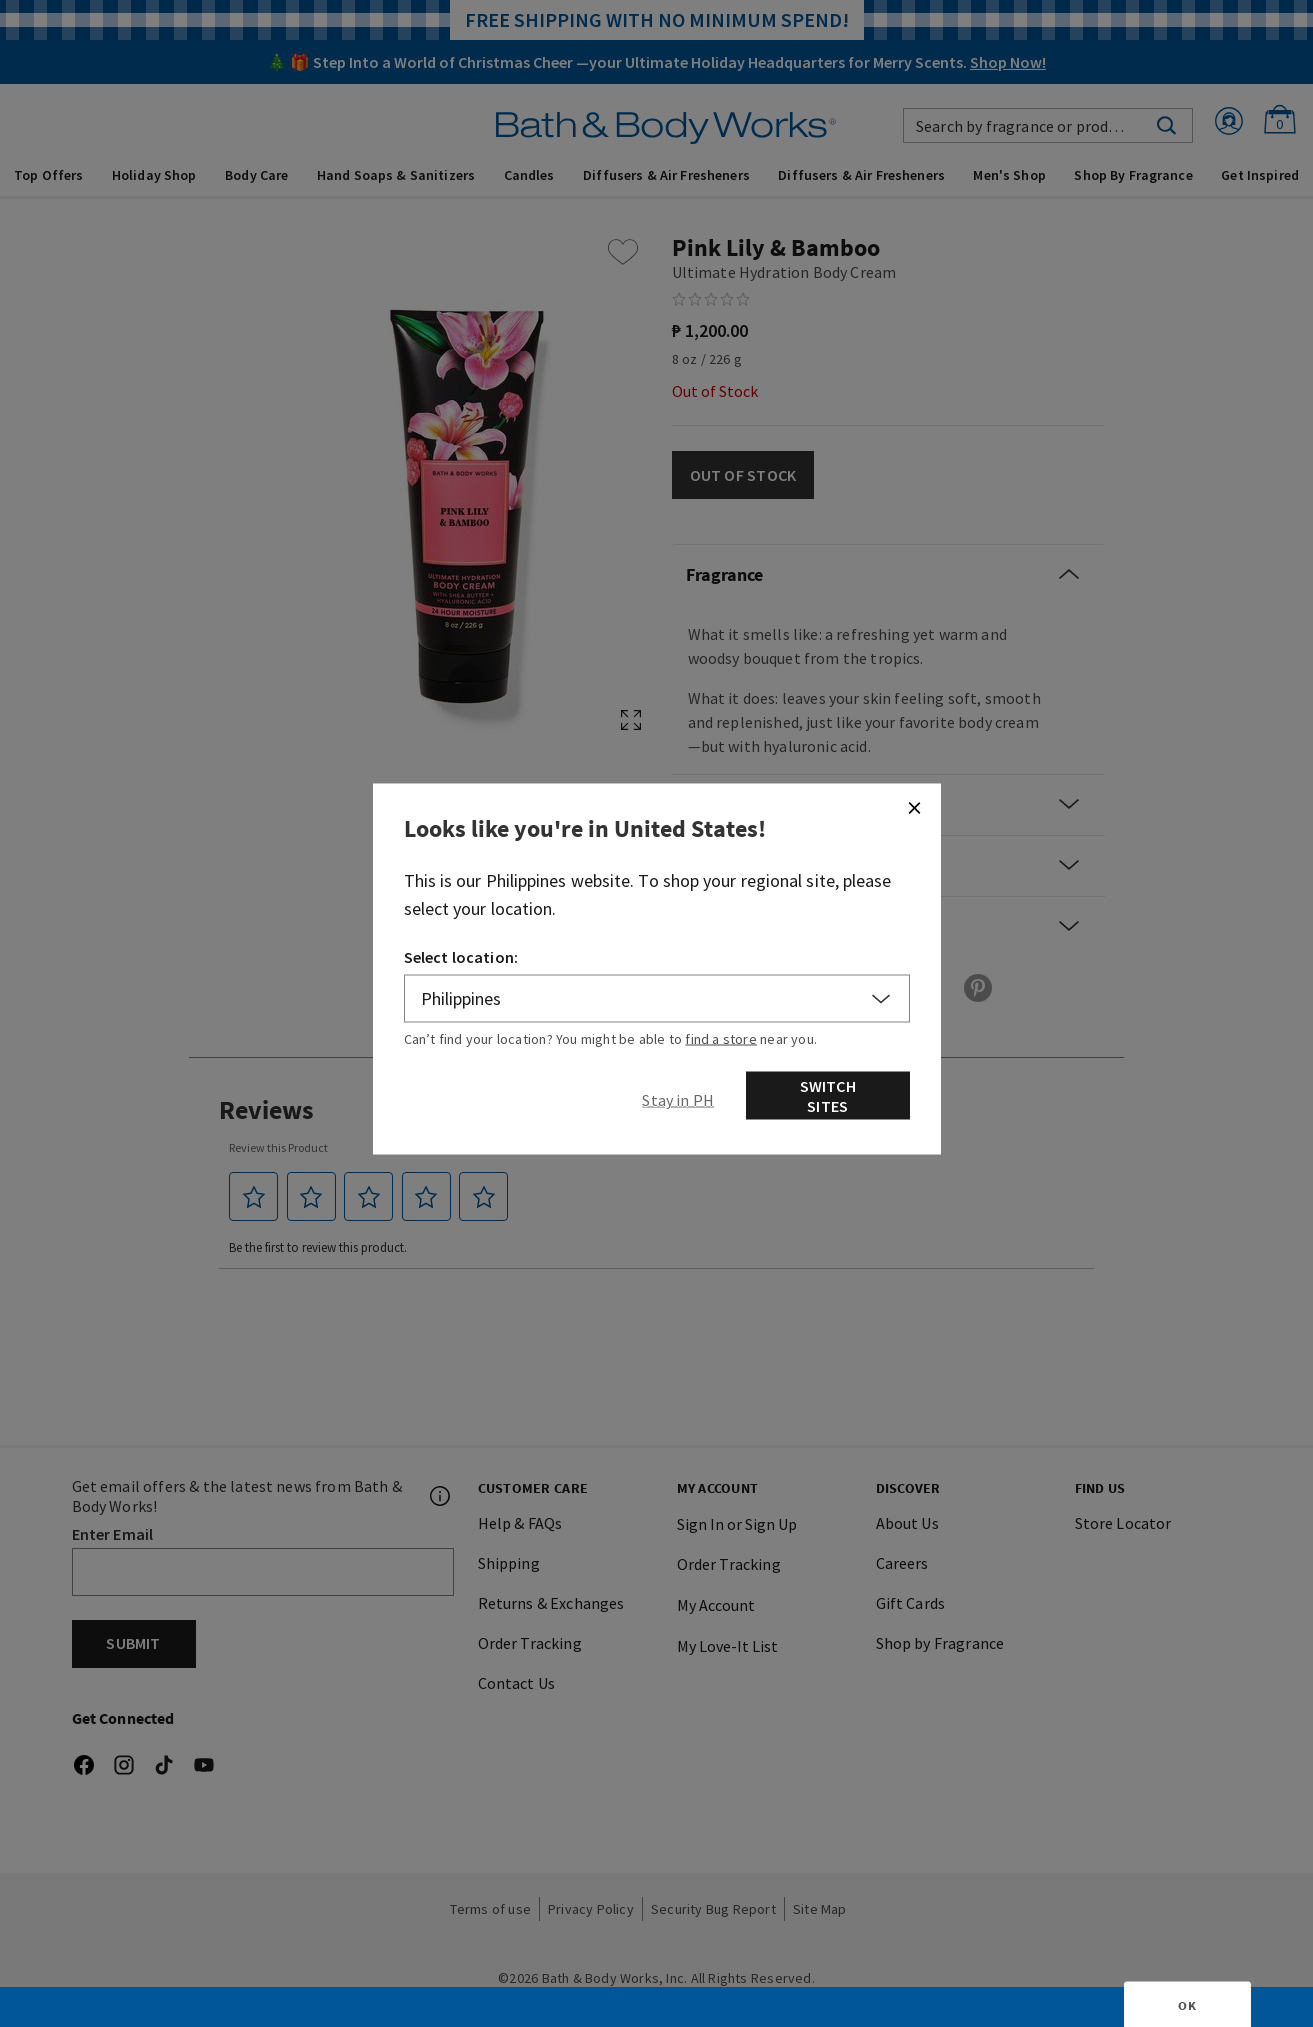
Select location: (461, 957)
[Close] (914, 808)
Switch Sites (828, 1096)
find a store (721, 1039)
